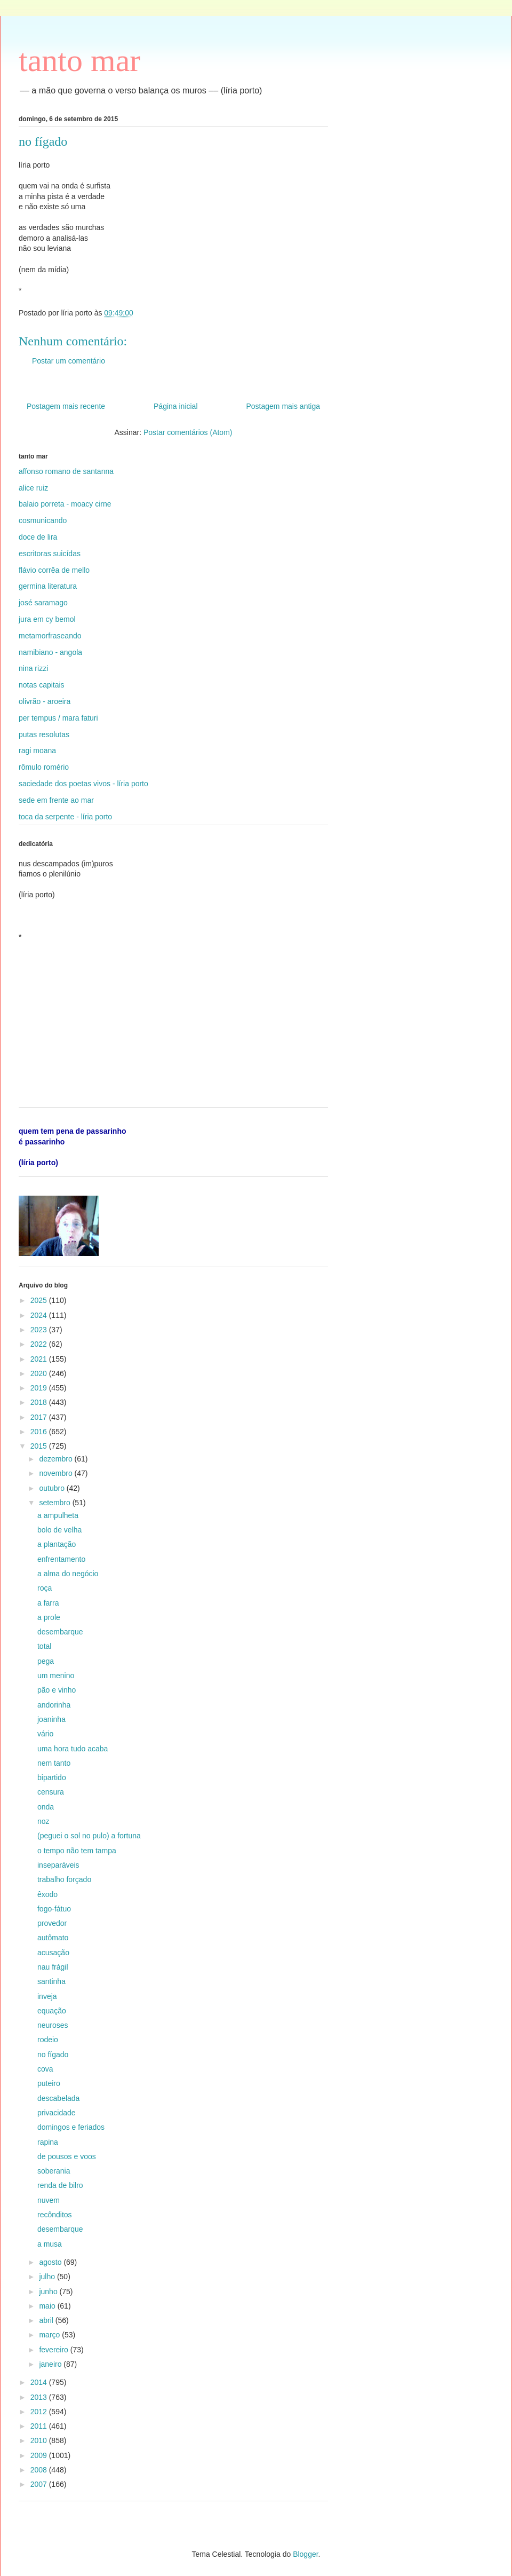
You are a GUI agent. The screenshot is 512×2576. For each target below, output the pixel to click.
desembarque (60, 1631)
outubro (52, 1488)
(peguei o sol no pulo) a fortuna (89, 1835)
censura (50, 1792)
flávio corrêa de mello (54, 570)
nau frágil (52, 1967)
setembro (55, 1502)
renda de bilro (60, 2185)
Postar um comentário (68, 361)
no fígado (52, 2054)
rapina (47, 2142)
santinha (51, 1981)
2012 (39, 2411)
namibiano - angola (50, 652)
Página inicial (176, 406)
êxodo (47, 1894)
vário (45, 1733)
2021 (39, 1359)
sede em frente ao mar (56, 800)
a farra (48, 1603)
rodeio (47, 2039)
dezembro (56, 1459)
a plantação (56, 1544)
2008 (39, 2470)
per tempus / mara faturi (58, 718)
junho (49, 2291)
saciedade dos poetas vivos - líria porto (83, 783)
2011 (39, 2426)
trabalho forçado (64, 1879)
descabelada (58, 2098)
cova (45, 2069)
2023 (39, 1329)
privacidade (56, 2112)
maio (48, 2306)
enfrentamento (61, 1559)
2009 (39, 2455)
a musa (49, 2244)
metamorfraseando (50, 635)
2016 (39, 1431)
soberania (53, 2171)
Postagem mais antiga (283, 406)
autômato (52, 1937)
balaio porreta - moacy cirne (65, 504)
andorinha (53, 1705)
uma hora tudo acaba (72, 1748)
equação (51, 2010)
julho (48, 2276)
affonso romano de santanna (66, 471)
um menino (55, 1675)
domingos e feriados (71, 2127)
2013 (39, 2397)
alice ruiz (33, 488)
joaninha (51, 1719)
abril (47, 2320)
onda (45, 1807)
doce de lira (38, 537)
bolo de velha (59, 1530)
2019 (39, 1388)
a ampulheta (57, 1515)
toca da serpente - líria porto (65, 816)
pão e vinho (56, 1690)
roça (44, 1588)
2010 (39, 2440)
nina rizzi (33, 668)
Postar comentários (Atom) (188, 432)
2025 (39, 1300)
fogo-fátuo (54, 1909)
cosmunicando (43, 520)
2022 (39, 1344)
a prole (48, 1617)
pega (45, 1661)
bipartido (51, 1777)
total (44, 1646)
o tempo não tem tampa (76, 1850)
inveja (47, 1996)
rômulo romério (44, 767)
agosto (51, 2262)
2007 (39, 2484)
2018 (39, 1402)
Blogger (305, 2554)
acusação (53, 1952)
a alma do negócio (67, 1573)
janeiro (51, 2364)
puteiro (48, 2083)
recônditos (54, 2214)
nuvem (48, 2200)
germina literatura (48, 586)
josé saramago (43, 602)
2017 (39, 1417)
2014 (39, 2382)
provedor (52, 1923)
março (50, 2334)
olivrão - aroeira (44, 701)
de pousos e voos (66, 2156)
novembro (56, 1473)
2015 (39, 1446)
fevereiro (54, 2349)
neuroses (52, 2025)
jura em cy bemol (47, 619)
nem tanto (53, 1763)
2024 (39, 1315)
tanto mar (79, 60)
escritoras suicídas (50, 553)
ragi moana (37, 750)
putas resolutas (44, 734)
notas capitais (42, 685)
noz (43, 1821)
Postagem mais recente (66, 406)
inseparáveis (58, 1865)
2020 (39, 1373)
